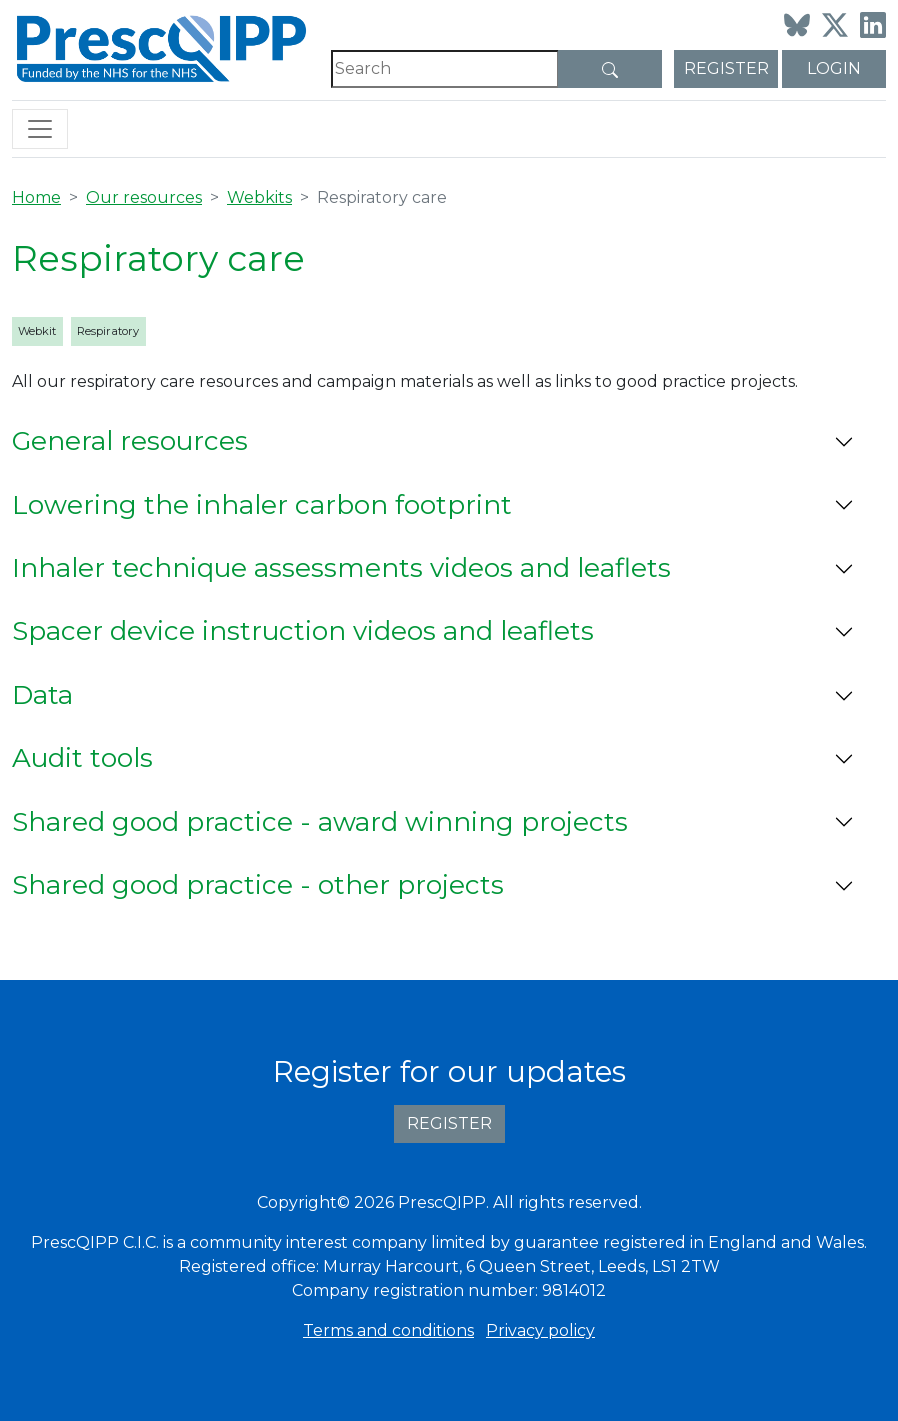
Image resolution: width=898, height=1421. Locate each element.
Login (834, 68)
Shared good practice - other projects (258, 885)
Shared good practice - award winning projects (320, 822)
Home (36, 197)
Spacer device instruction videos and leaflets (303, 631)
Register (726, 68)
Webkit (37, 331)
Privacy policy (540, 1330)
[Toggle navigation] (40, 129)
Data (42, 695)
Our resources (144, 197)
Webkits (259, 197)
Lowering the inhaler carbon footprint (262, 505)
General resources (130, 441)
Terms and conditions (388, 1330)
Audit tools (82, 758)
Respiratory (108, 331)
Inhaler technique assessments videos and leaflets (341, 568)
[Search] (445, 69)
